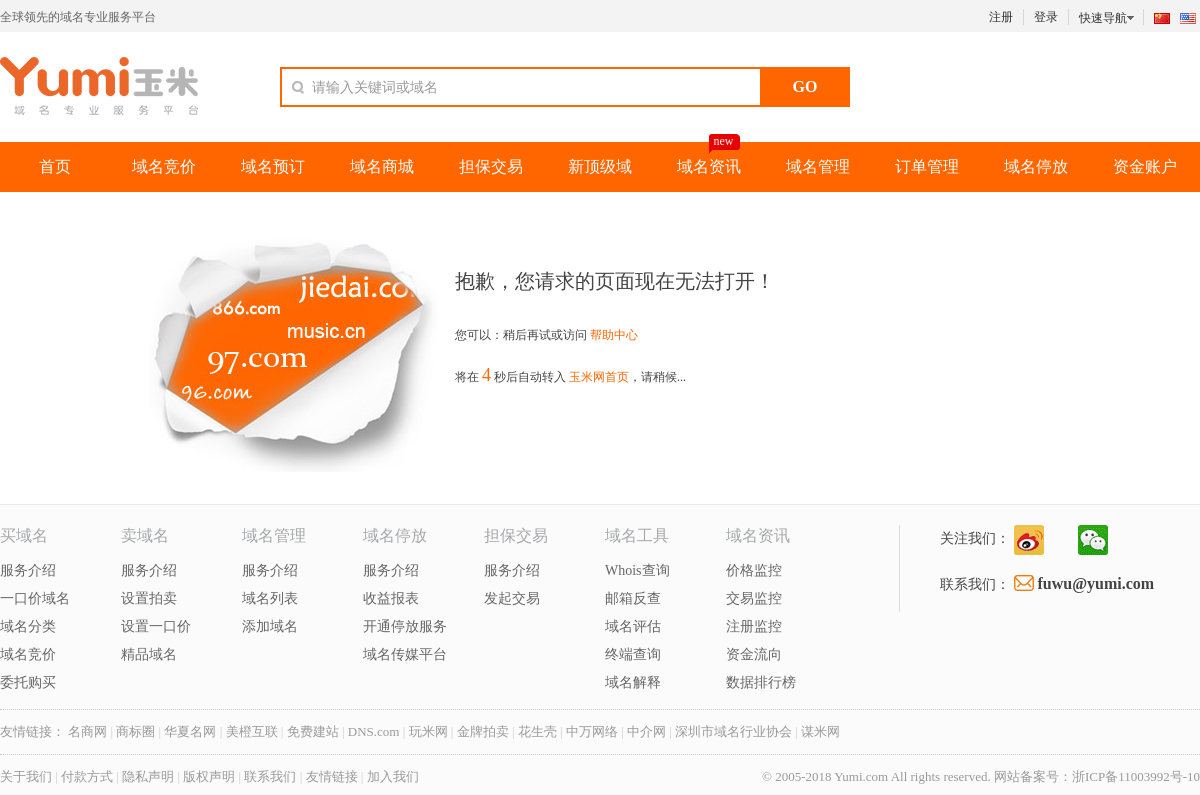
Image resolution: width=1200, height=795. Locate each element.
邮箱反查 (633, 598)
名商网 (87, 731)
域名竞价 (28, 654)
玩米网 (428, 731)
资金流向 (754, 654)
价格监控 (754, 570)
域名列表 (270, 598)
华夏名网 (190, 731)
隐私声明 (149, 776)
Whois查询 (637, 570)
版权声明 (209, 776)
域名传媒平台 (405, 654)
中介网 (646, 731)
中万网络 (592, 731)
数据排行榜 (761, 682)
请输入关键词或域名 (375, 87)
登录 (1046, 17)
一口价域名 (35, 598)
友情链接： (32, 731)
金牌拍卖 (483, 731)
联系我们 (270, 776)
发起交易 (512, 598)
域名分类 (28, 626)
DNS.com (374, 731)
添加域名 (270, 626)
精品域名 (149, 654)
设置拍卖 (149, 598)
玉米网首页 (599, 377)
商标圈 (135, 731)
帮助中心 (614, 335)
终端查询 (633, 654)
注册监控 (754, 626)
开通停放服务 (405, 626)
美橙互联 (252, 731)
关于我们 (26, 776)
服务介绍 (28, 570)
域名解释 (633, 682)
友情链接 (332, 776)
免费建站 (313, 731)
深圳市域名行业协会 (733, 731)
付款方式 (87, 776)
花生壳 (537, 731)
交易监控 (754, 598)
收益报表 (391, 598)
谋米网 (820, 731)
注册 (1001, 17)
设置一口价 (156, 626)
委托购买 (28, 682)
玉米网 (99, 86)
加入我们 (393, 776)
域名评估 (633, 626)
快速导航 (1109, 17)
